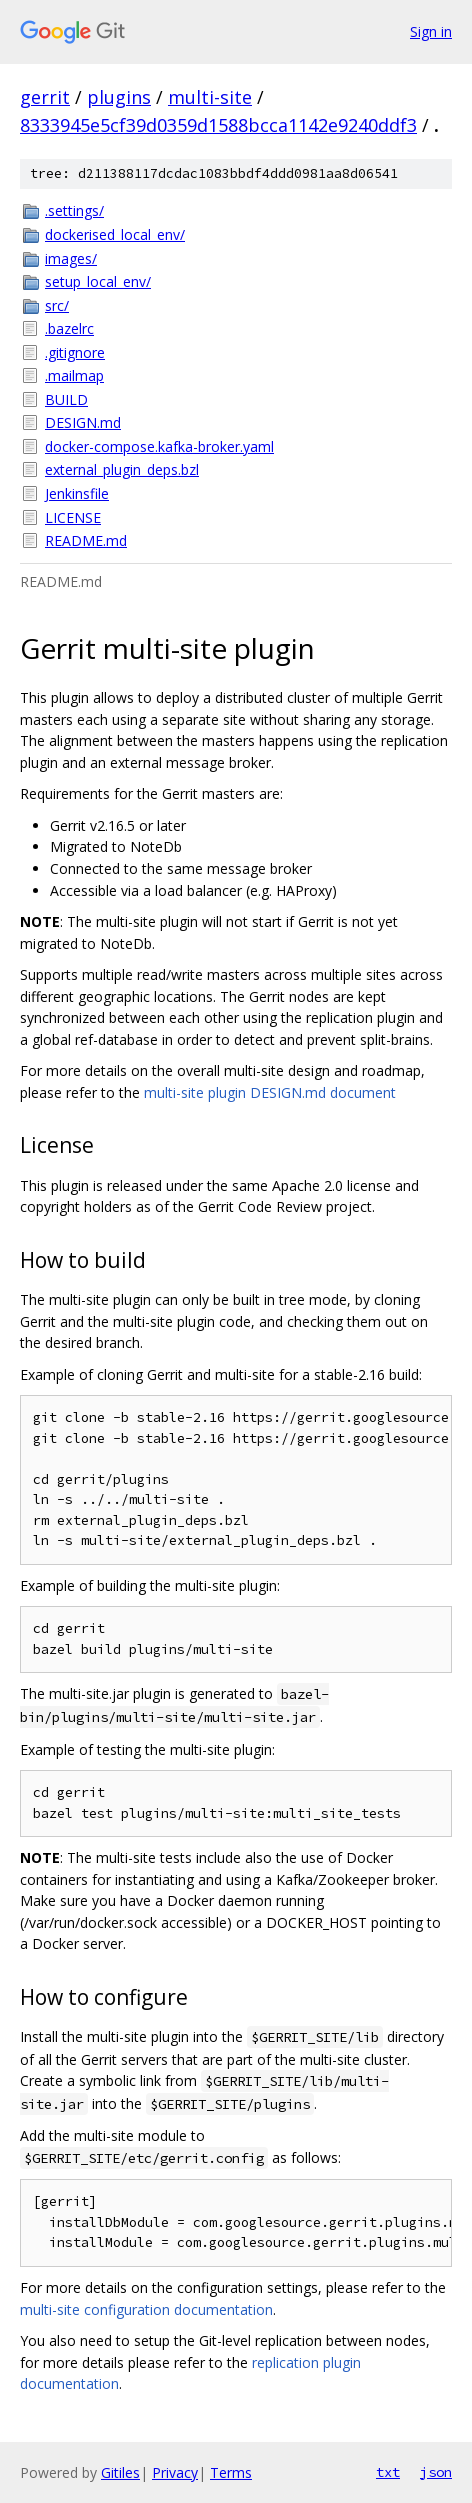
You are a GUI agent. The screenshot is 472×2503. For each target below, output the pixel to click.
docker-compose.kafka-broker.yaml (159, 446)
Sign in (431, 31)
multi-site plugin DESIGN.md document (270, 1092)
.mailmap (74, 375)
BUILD (66, 399)
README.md (86, 540)
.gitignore (75, 352)
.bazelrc (69, 328)
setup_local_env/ (98, 281)
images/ (71, 258)
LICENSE (73, 517)
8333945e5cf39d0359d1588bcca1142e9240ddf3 (218, 125)
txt (388, 2472)
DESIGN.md (83, 422)
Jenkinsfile (77, 493)
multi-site (210, 97)
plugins (119, 97)
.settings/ (74, 210)
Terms (231, 2472)
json (436, 2472)
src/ (57, 305)
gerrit (45, 97)
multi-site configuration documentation (146, 2309)
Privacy (175, 2472)
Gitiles (120, 2472)
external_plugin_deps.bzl (122, 469)
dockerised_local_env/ (115, 234)
